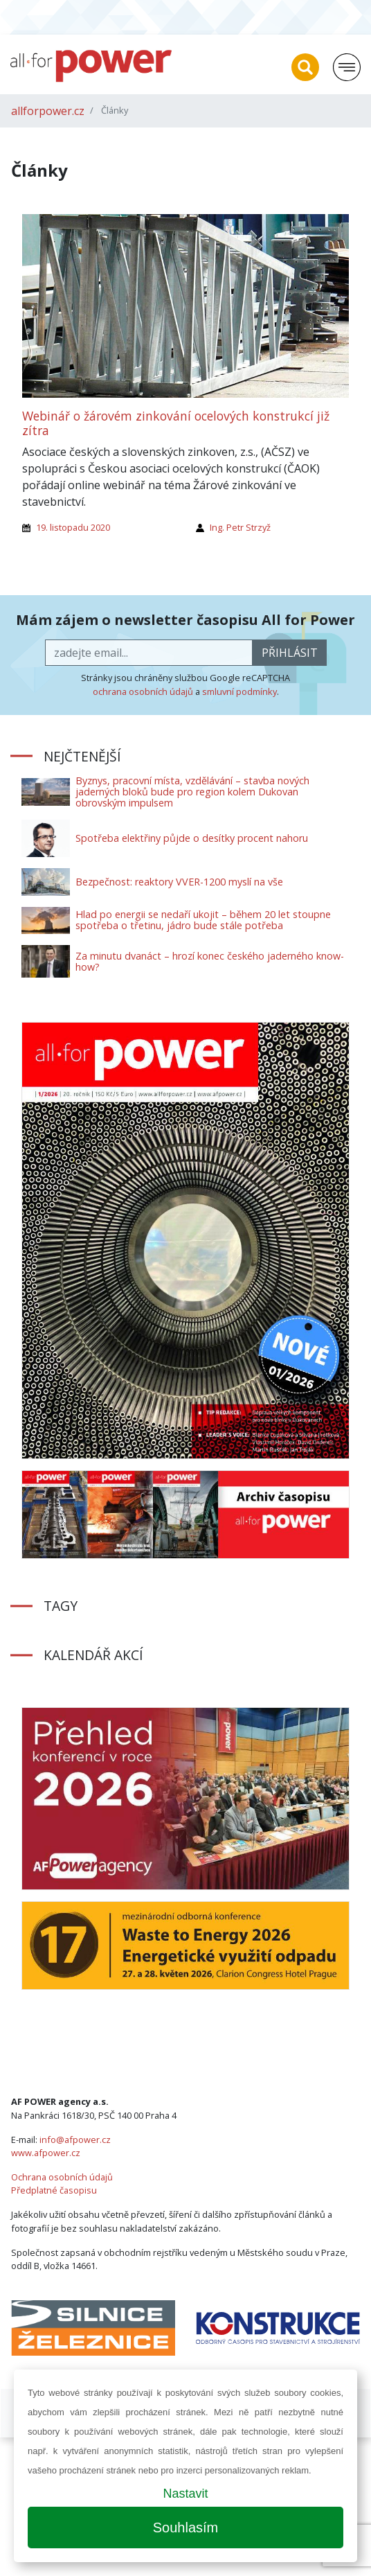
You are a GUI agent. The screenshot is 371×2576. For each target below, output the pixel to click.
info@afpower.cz (75, 2139)
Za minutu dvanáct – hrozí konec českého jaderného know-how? (209, 961)
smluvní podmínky (239, 691)
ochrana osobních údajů (143, 691)
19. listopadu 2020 (73, 527)
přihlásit (290, 652)
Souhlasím (186, 2527)
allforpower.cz (47, 110)
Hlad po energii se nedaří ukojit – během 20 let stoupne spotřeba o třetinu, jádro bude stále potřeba (203, 920)
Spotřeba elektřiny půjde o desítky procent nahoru (191, 838)
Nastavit (185, 2493)
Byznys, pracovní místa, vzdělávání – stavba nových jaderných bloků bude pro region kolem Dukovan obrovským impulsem (192, 791)
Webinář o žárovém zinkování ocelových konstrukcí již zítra (175, 423)
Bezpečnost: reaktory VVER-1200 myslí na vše (179, 881)
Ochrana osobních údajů (62, 2177)
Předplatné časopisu (54, 2190)
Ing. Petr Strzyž (240, 527)
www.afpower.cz (45, 2152)
